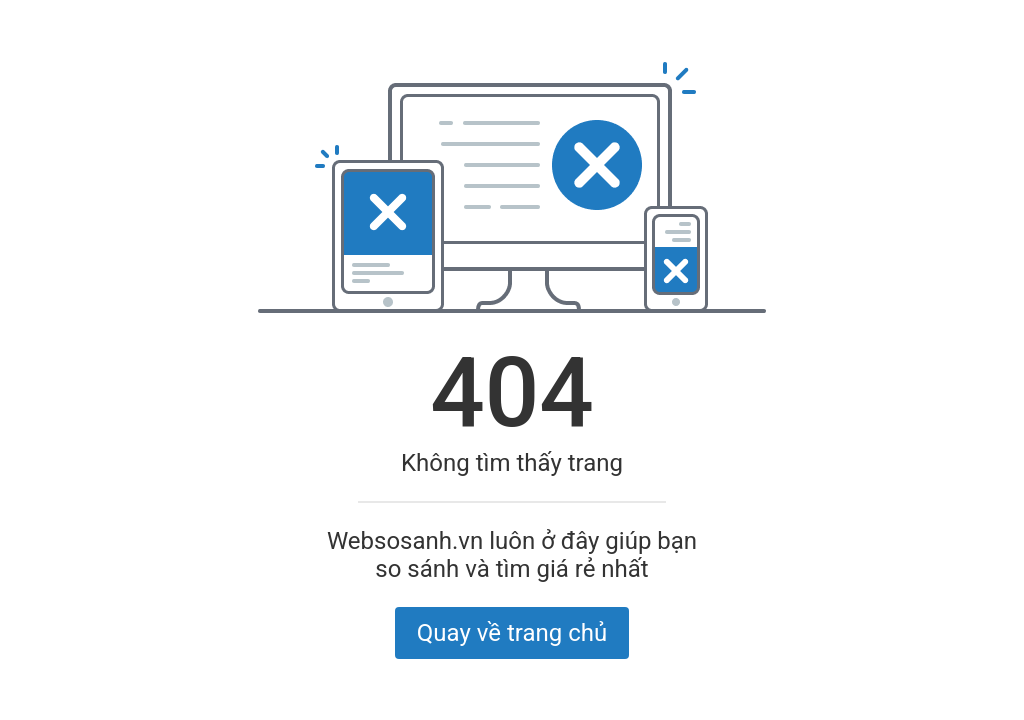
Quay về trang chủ (512, 633)
